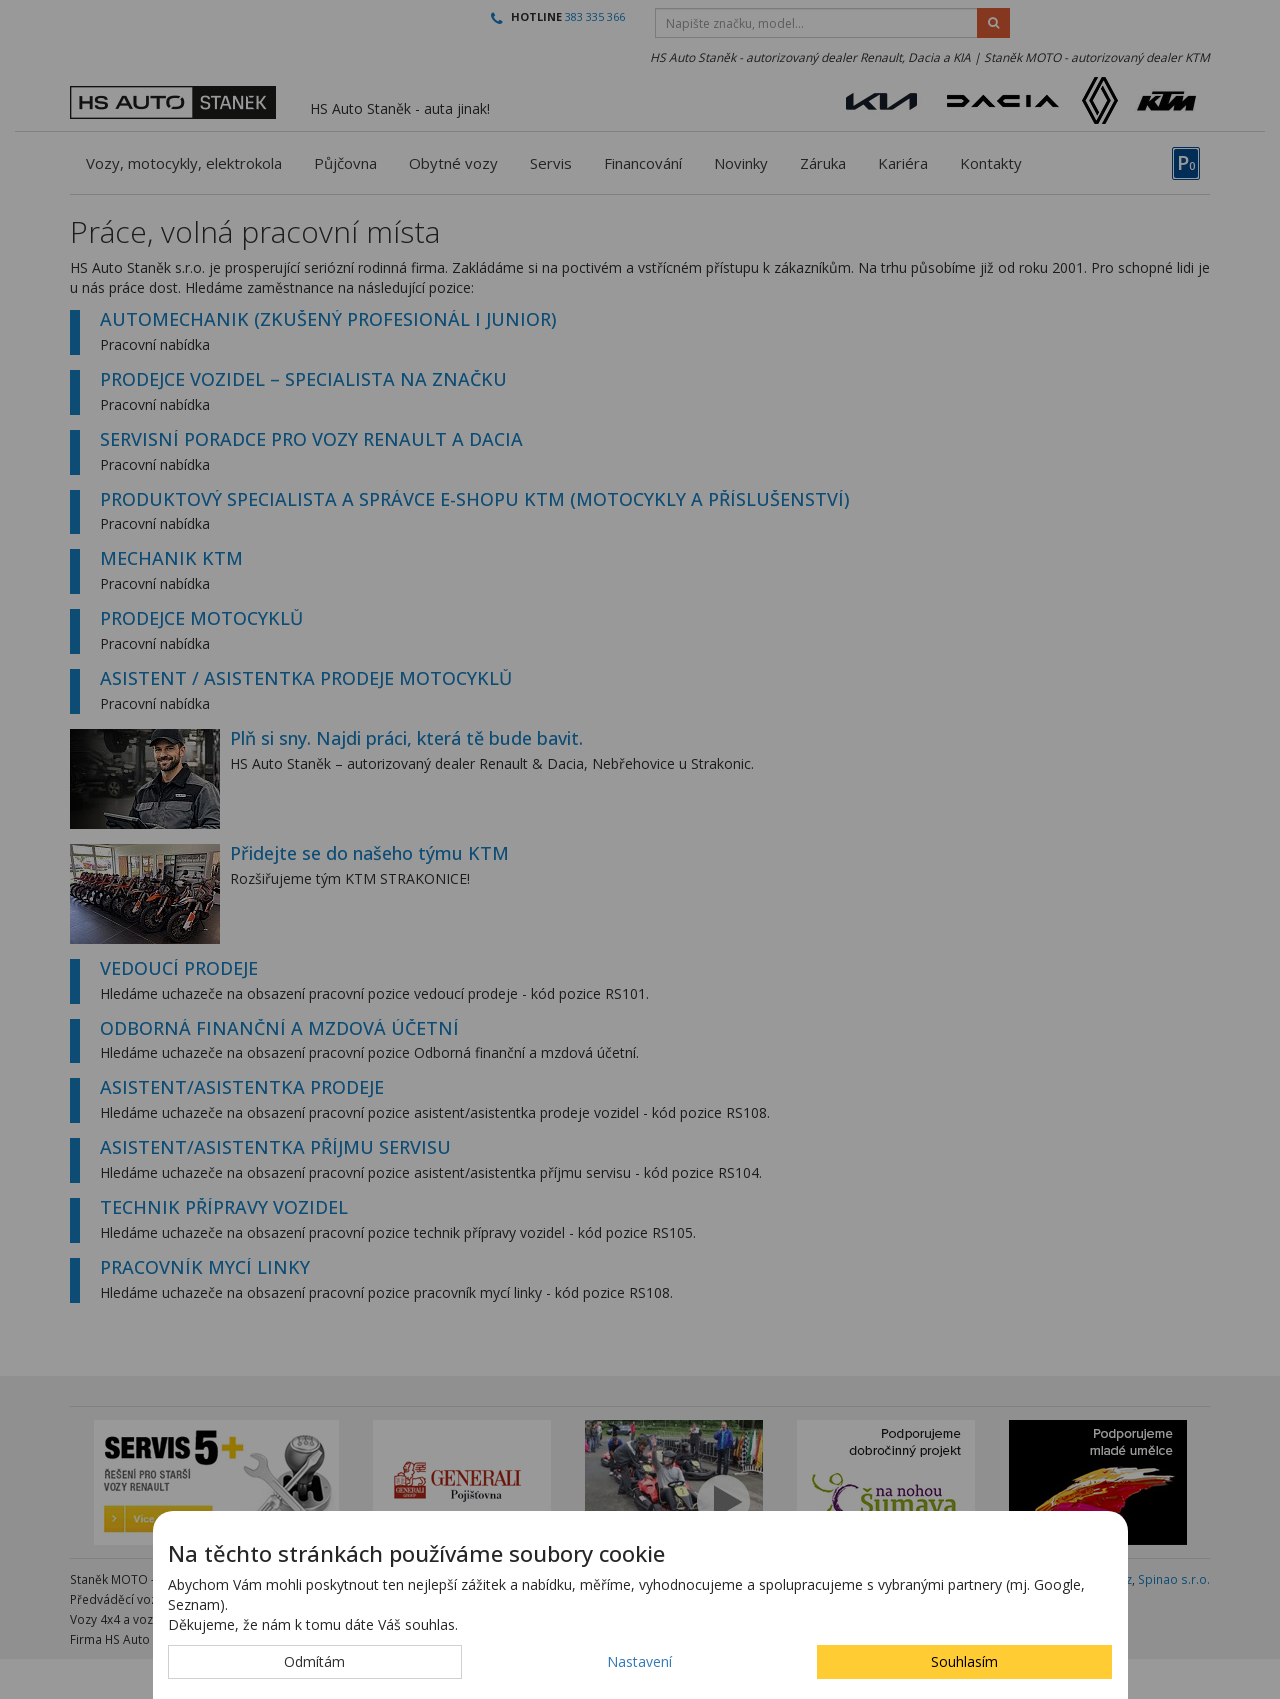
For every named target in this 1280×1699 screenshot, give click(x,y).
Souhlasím (964, 1661)
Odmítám (314, 1661)
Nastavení (639, 1661)
